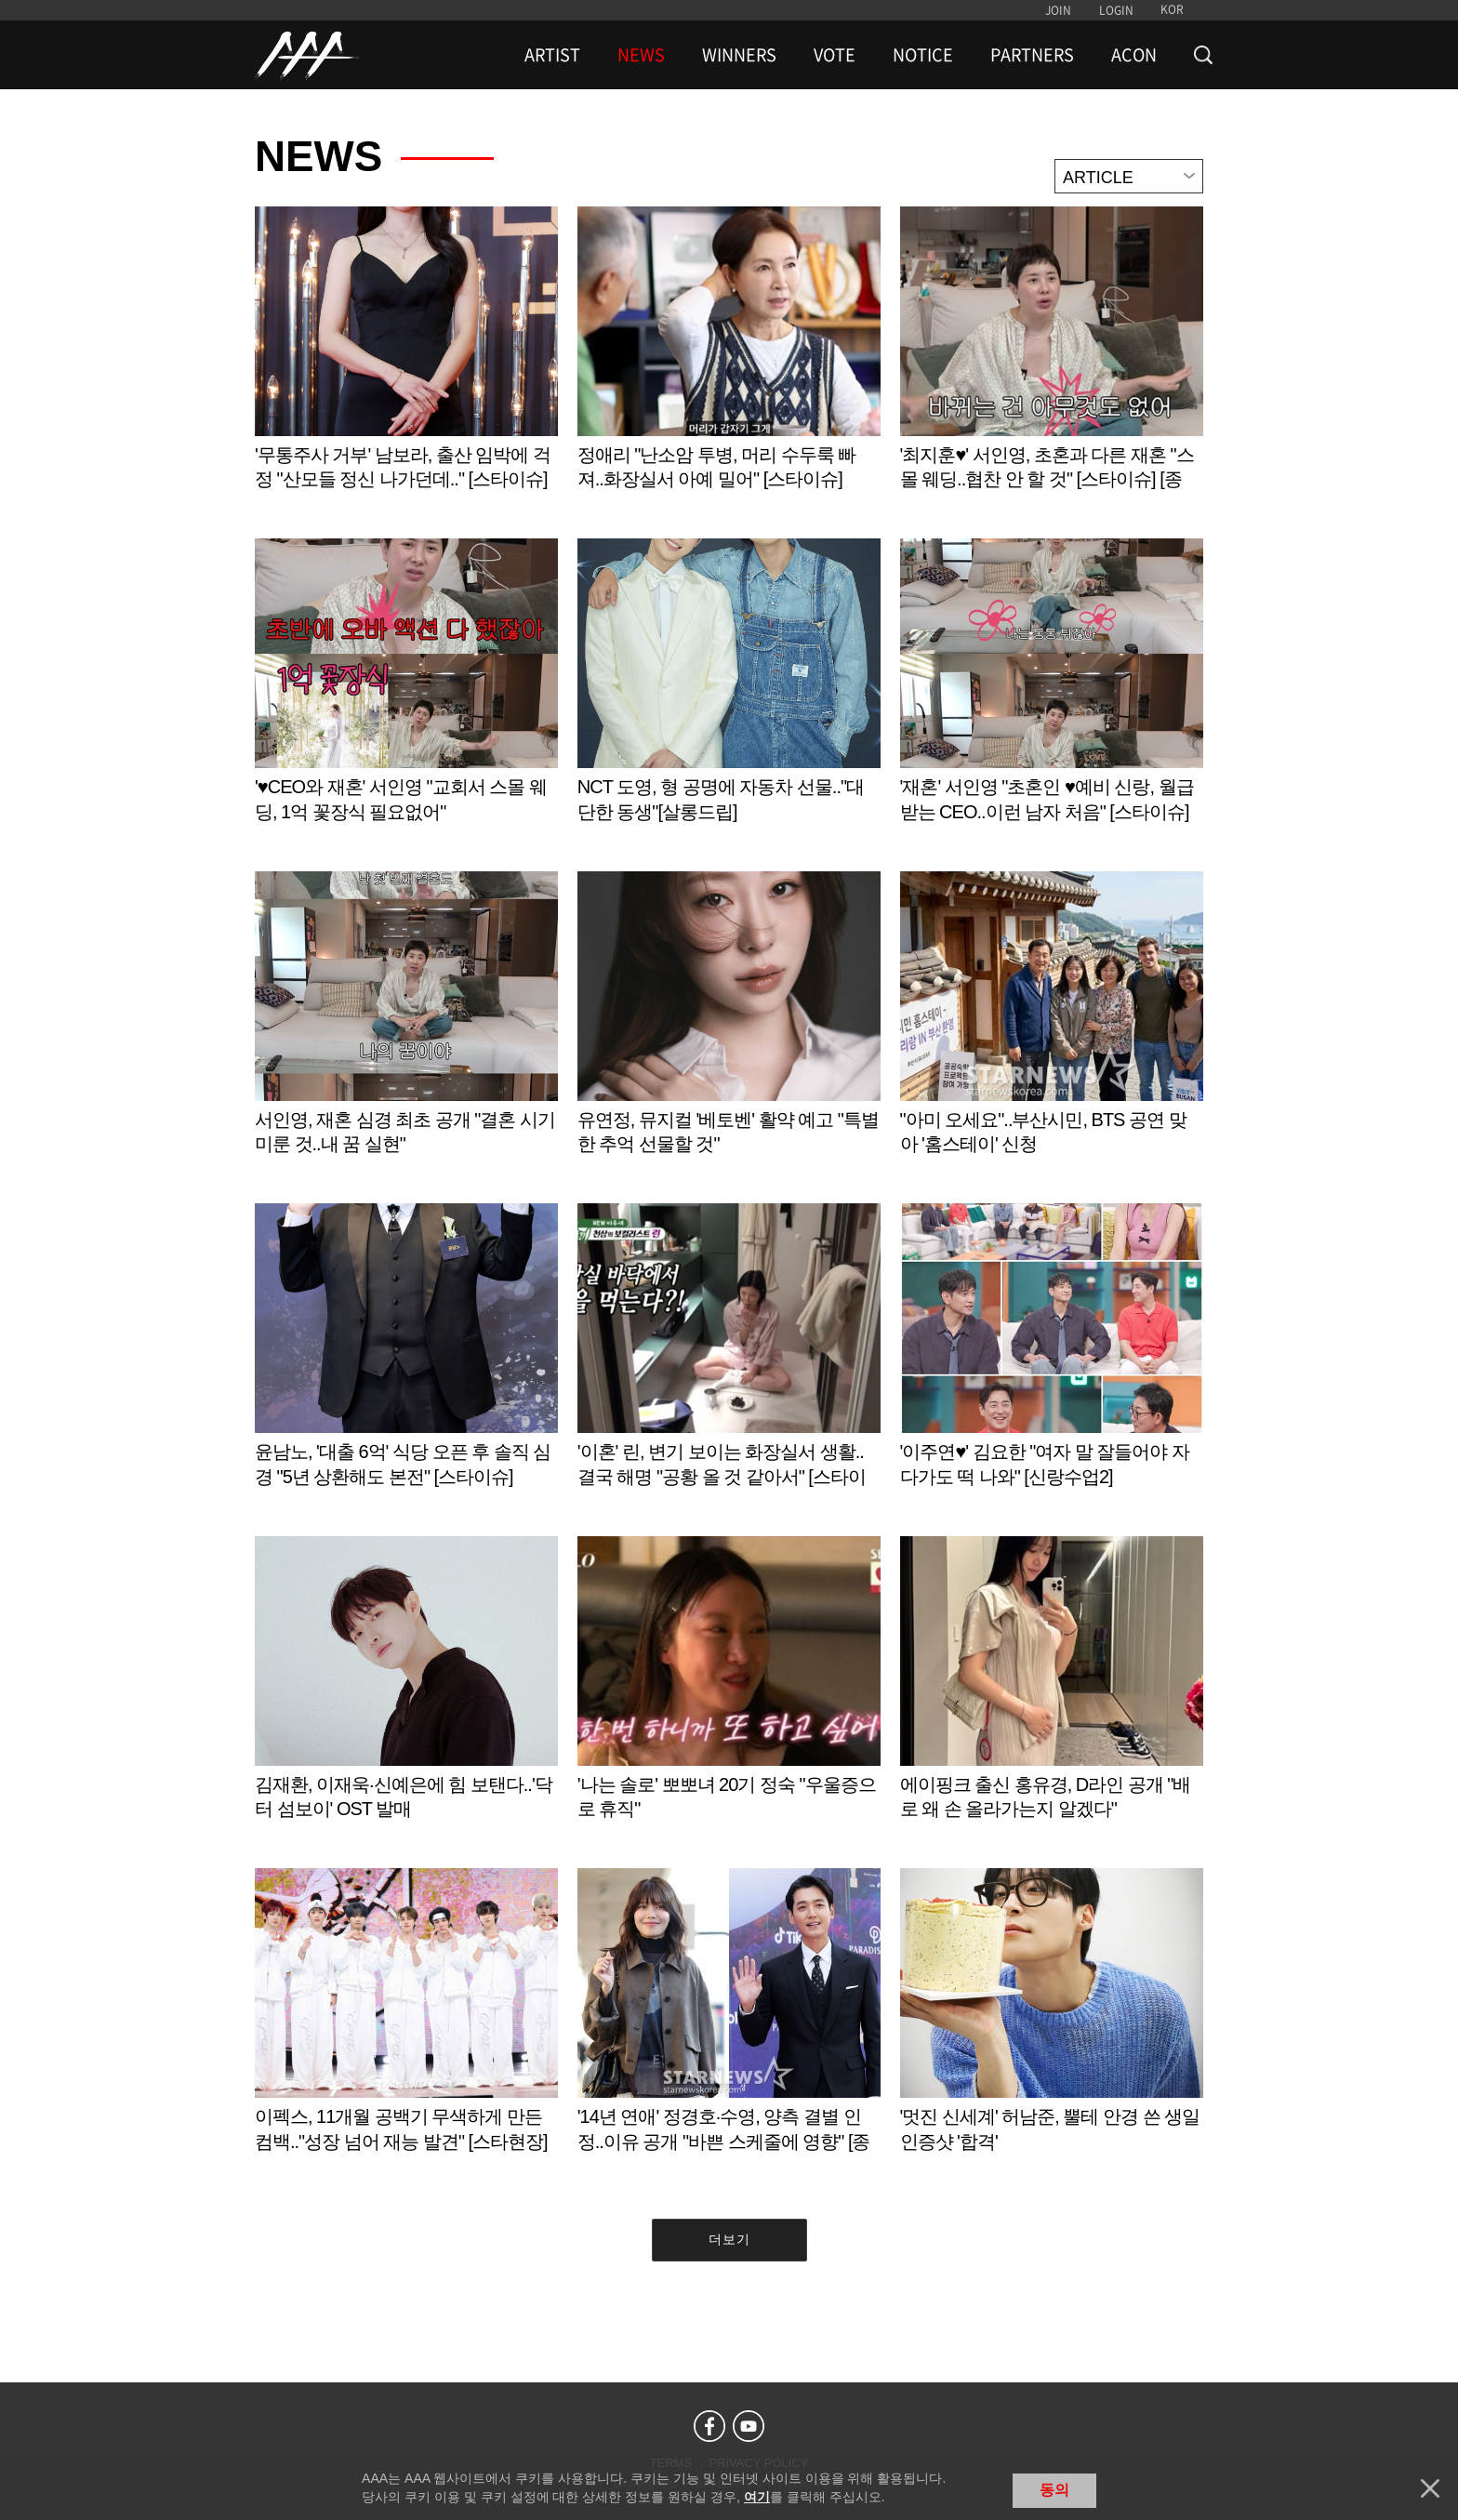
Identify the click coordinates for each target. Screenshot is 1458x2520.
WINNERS (739, 54)
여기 (757, 2496)
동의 (1054, 2490)
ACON (1134, 54)
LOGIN (1116, 10)
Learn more (406, 367)
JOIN (1058, 10)
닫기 (1430, 2488)
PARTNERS (1032, 54)
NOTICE (923, 54)
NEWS (641, 54)
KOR (1172, 9)
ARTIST (552, 54)
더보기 (729, 2239)
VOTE (834, 54)
